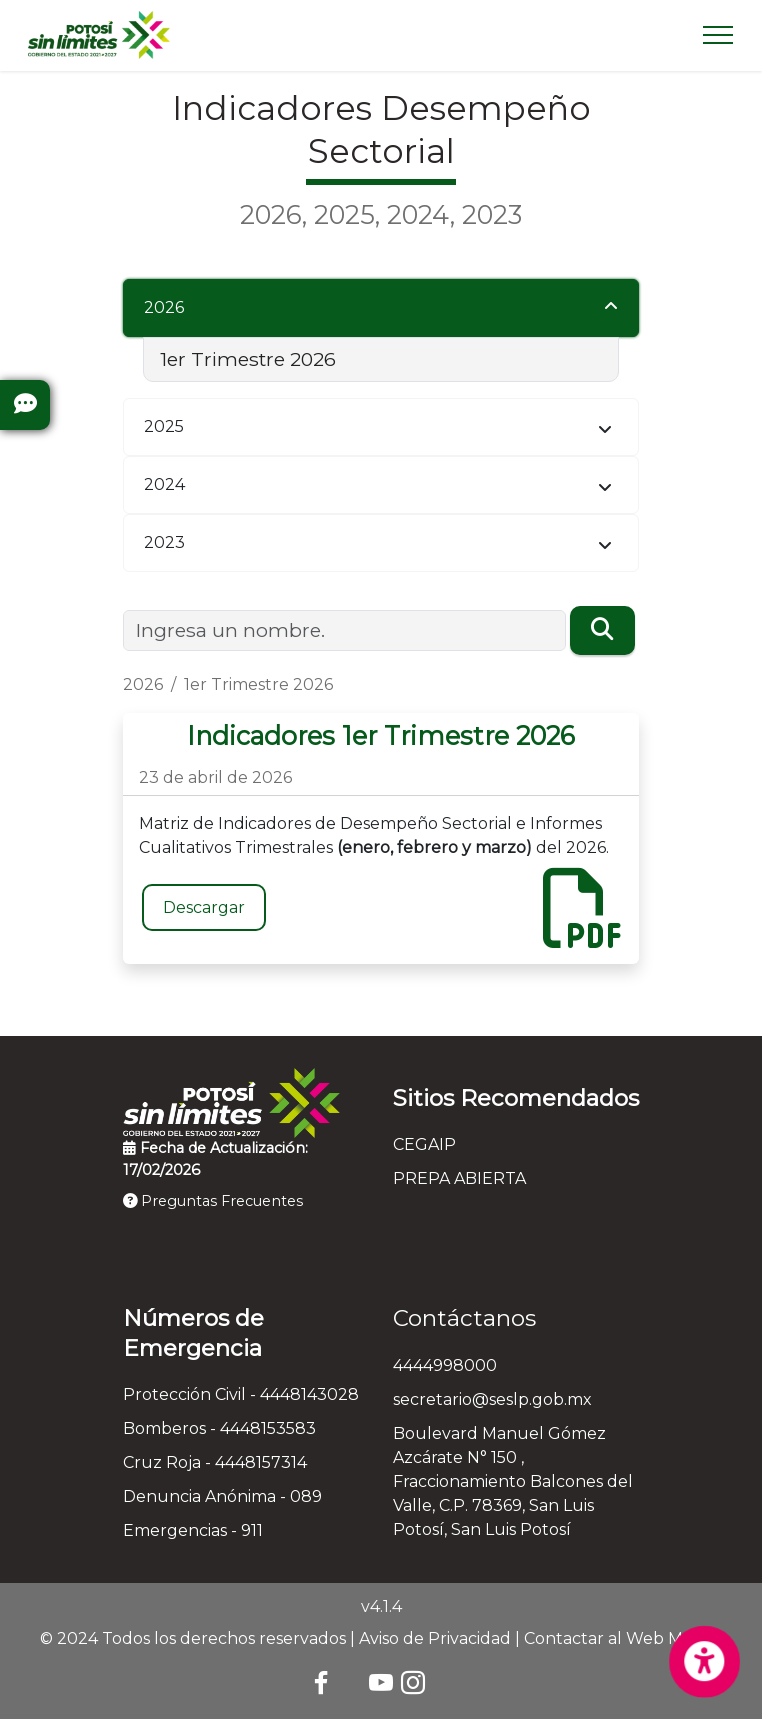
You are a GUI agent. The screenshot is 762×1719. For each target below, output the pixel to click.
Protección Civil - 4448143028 (241, 1394)
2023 (164, 542)
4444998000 (445, 1365)
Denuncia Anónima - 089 (222, 1496)
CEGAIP (424, 1144)
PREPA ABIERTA (459, 1178)
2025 (164, 426)
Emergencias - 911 (193, 1530)
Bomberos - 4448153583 (219, 1428)
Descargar (204, 907)
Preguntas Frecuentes (213, 1201)
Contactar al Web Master (623, 1638)
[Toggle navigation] (718, 35)
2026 (164, 307)
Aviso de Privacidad (435, 1638)
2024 (164, 484)
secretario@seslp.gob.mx (492, 1399)
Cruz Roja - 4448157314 (215, 1462)
